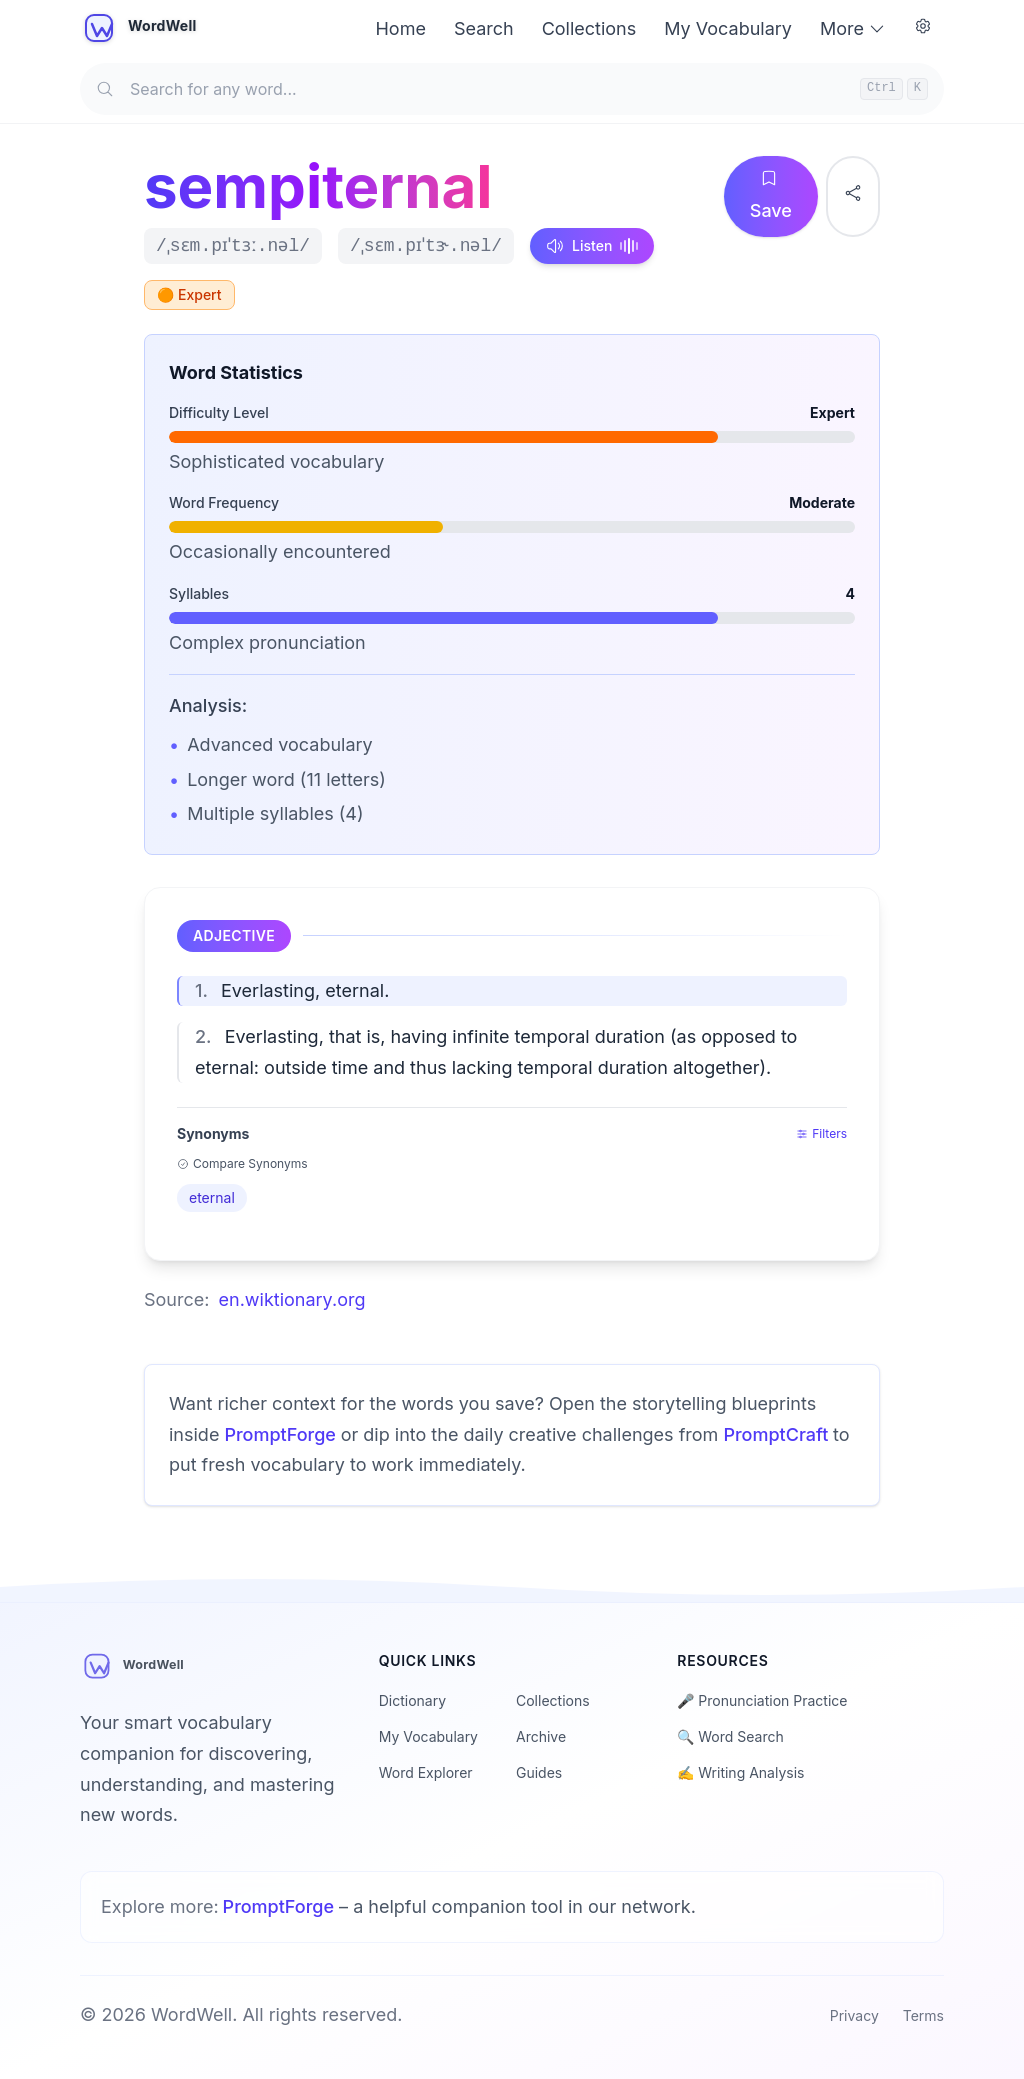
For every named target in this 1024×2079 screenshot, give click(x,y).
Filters (821, 1133)
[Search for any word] (512, 89)
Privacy (854, 2015)
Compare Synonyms (242, 1163)
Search (484, 28)
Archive (541, 1736)
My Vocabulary (728, 28)
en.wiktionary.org (292, 1299)
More (853, 28)
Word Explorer (426, 1772)
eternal (212, 1197)
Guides (539, 1772)
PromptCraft (778, 1434)
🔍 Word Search (730, 1736)
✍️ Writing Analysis (740, 1772)
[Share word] (853, 196)
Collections (589, 28)
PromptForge (282, 1434)
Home (400, 28)
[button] (512, 991)
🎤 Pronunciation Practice (762, 1700)
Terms (923, 2015)
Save (776, 195)
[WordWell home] (140, 29)
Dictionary (412, 1700)
